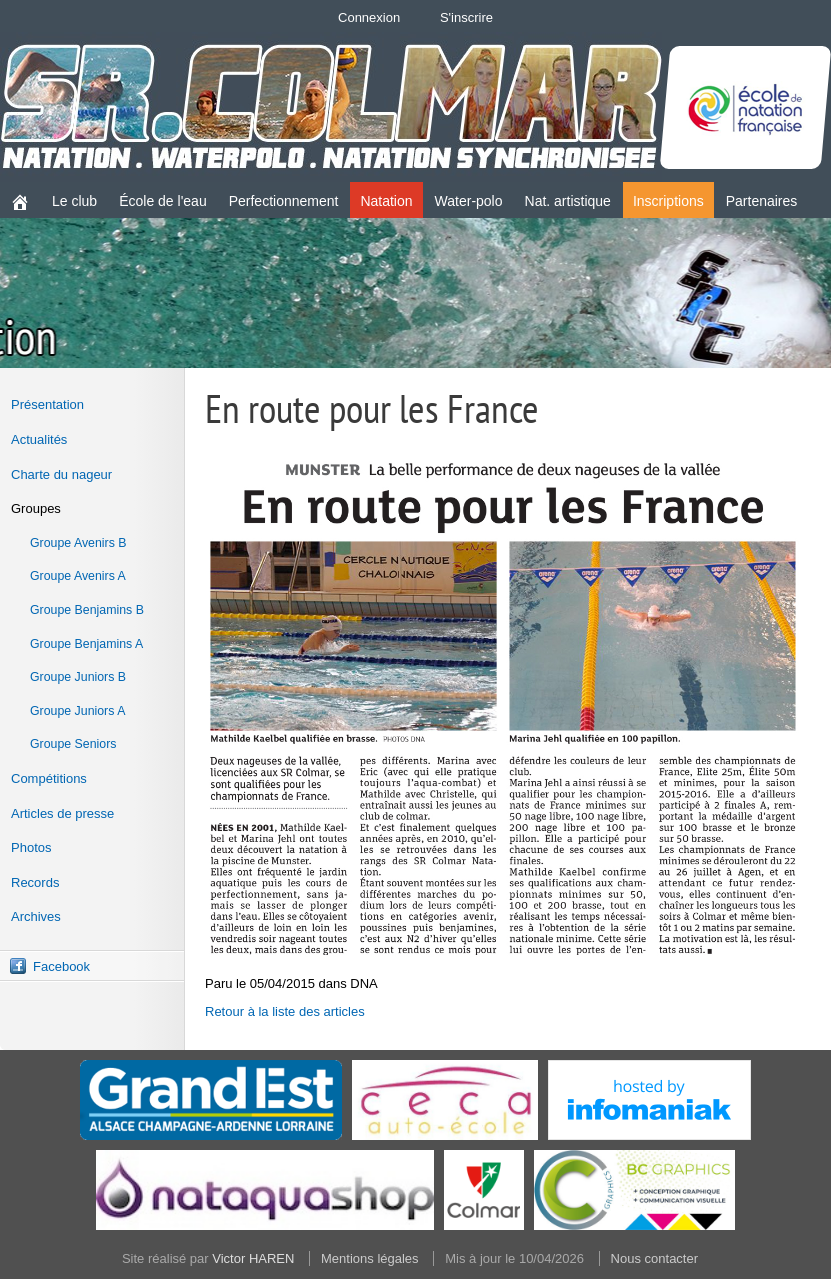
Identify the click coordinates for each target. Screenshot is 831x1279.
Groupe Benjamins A (86, 644)
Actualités (39, 439)
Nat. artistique (568, 201)
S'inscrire (466, 17)
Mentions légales (370, 1258)
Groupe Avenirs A (78, 576)
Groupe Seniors (73, 744)
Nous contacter (654, 1258)
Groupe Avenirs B (78, 543)
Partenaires (762, 201)
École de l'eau (163, 201)
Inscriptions (668, 201)
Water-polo (469, 201)
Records (35, 882)
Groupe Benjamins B (87, 610)
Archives (36, 916)
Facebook (61, 966)
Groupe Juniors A (77, 711)
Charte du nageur (61, 474)
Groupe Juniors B (78, 677)
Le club (74, 201)
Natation (386, 201)
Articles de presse (62, 813)
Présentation (47, 404)
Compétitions (49, 778)
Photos (31, 847)
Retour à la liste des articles (285, 1011)
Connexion (369, 17)
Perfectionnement (284, 201)
